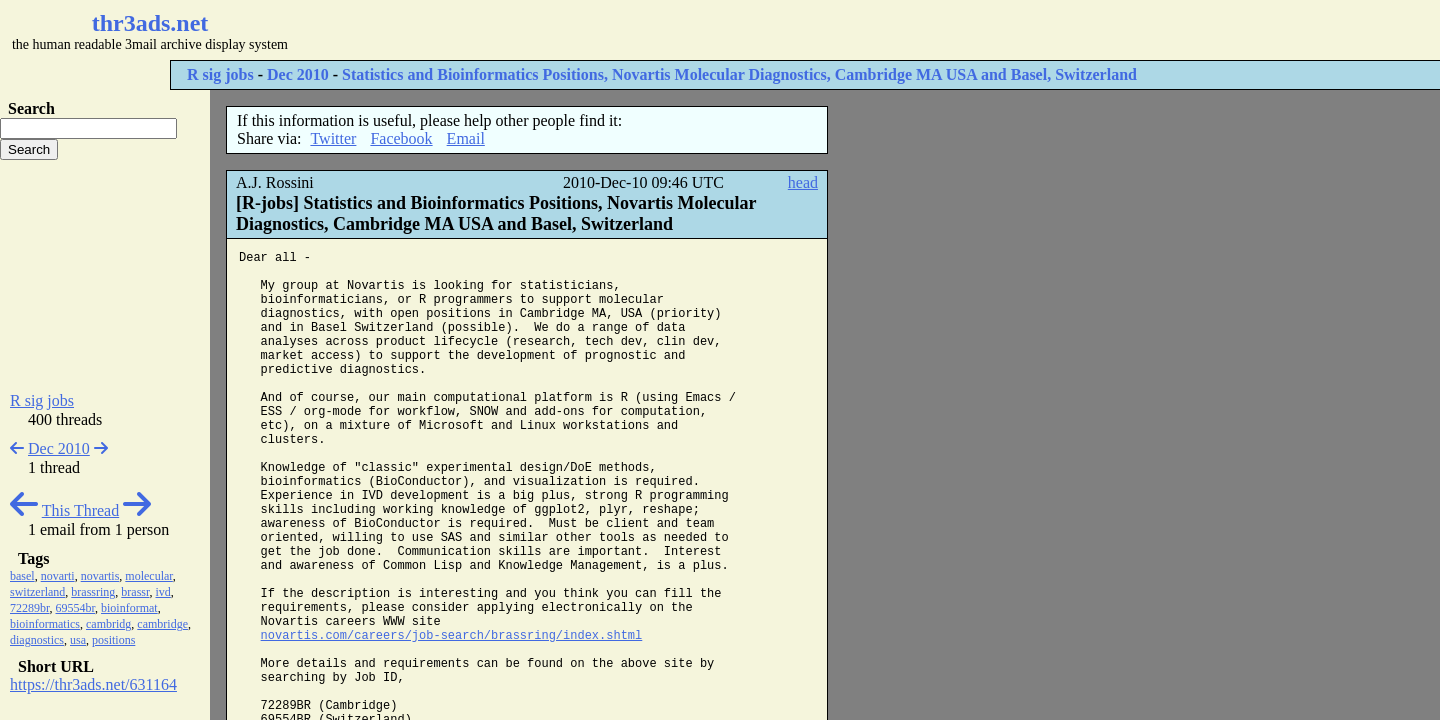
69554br (76, 608)
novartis (100, 576)
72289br (30, 608)
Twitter (333, 138)
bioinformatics (45, 624)
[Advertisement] (596, 30)
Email (466, 138)
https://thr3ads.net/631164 (93, 684)
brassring (93, 592)
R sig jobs (220, 74)
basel (22, 576)
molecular (149, 576)
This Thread (80, 510)
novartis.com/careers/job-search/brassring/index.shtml (452, 636)
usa (78, 640)
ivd (163, 592)
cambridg (108, 624)
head (803, 182)
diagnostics (37, 640)
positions (113, 640)
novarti (58, 576)
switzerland (37, 592)
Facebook (401, 138)
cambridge (162, 624)
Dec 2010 (298, 74)
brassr (135, 592)
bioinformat (129, 608)
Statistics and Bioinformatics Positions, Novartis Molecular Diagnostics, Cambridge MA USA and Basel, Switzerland (739, 74)
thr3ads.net (150, 23)
